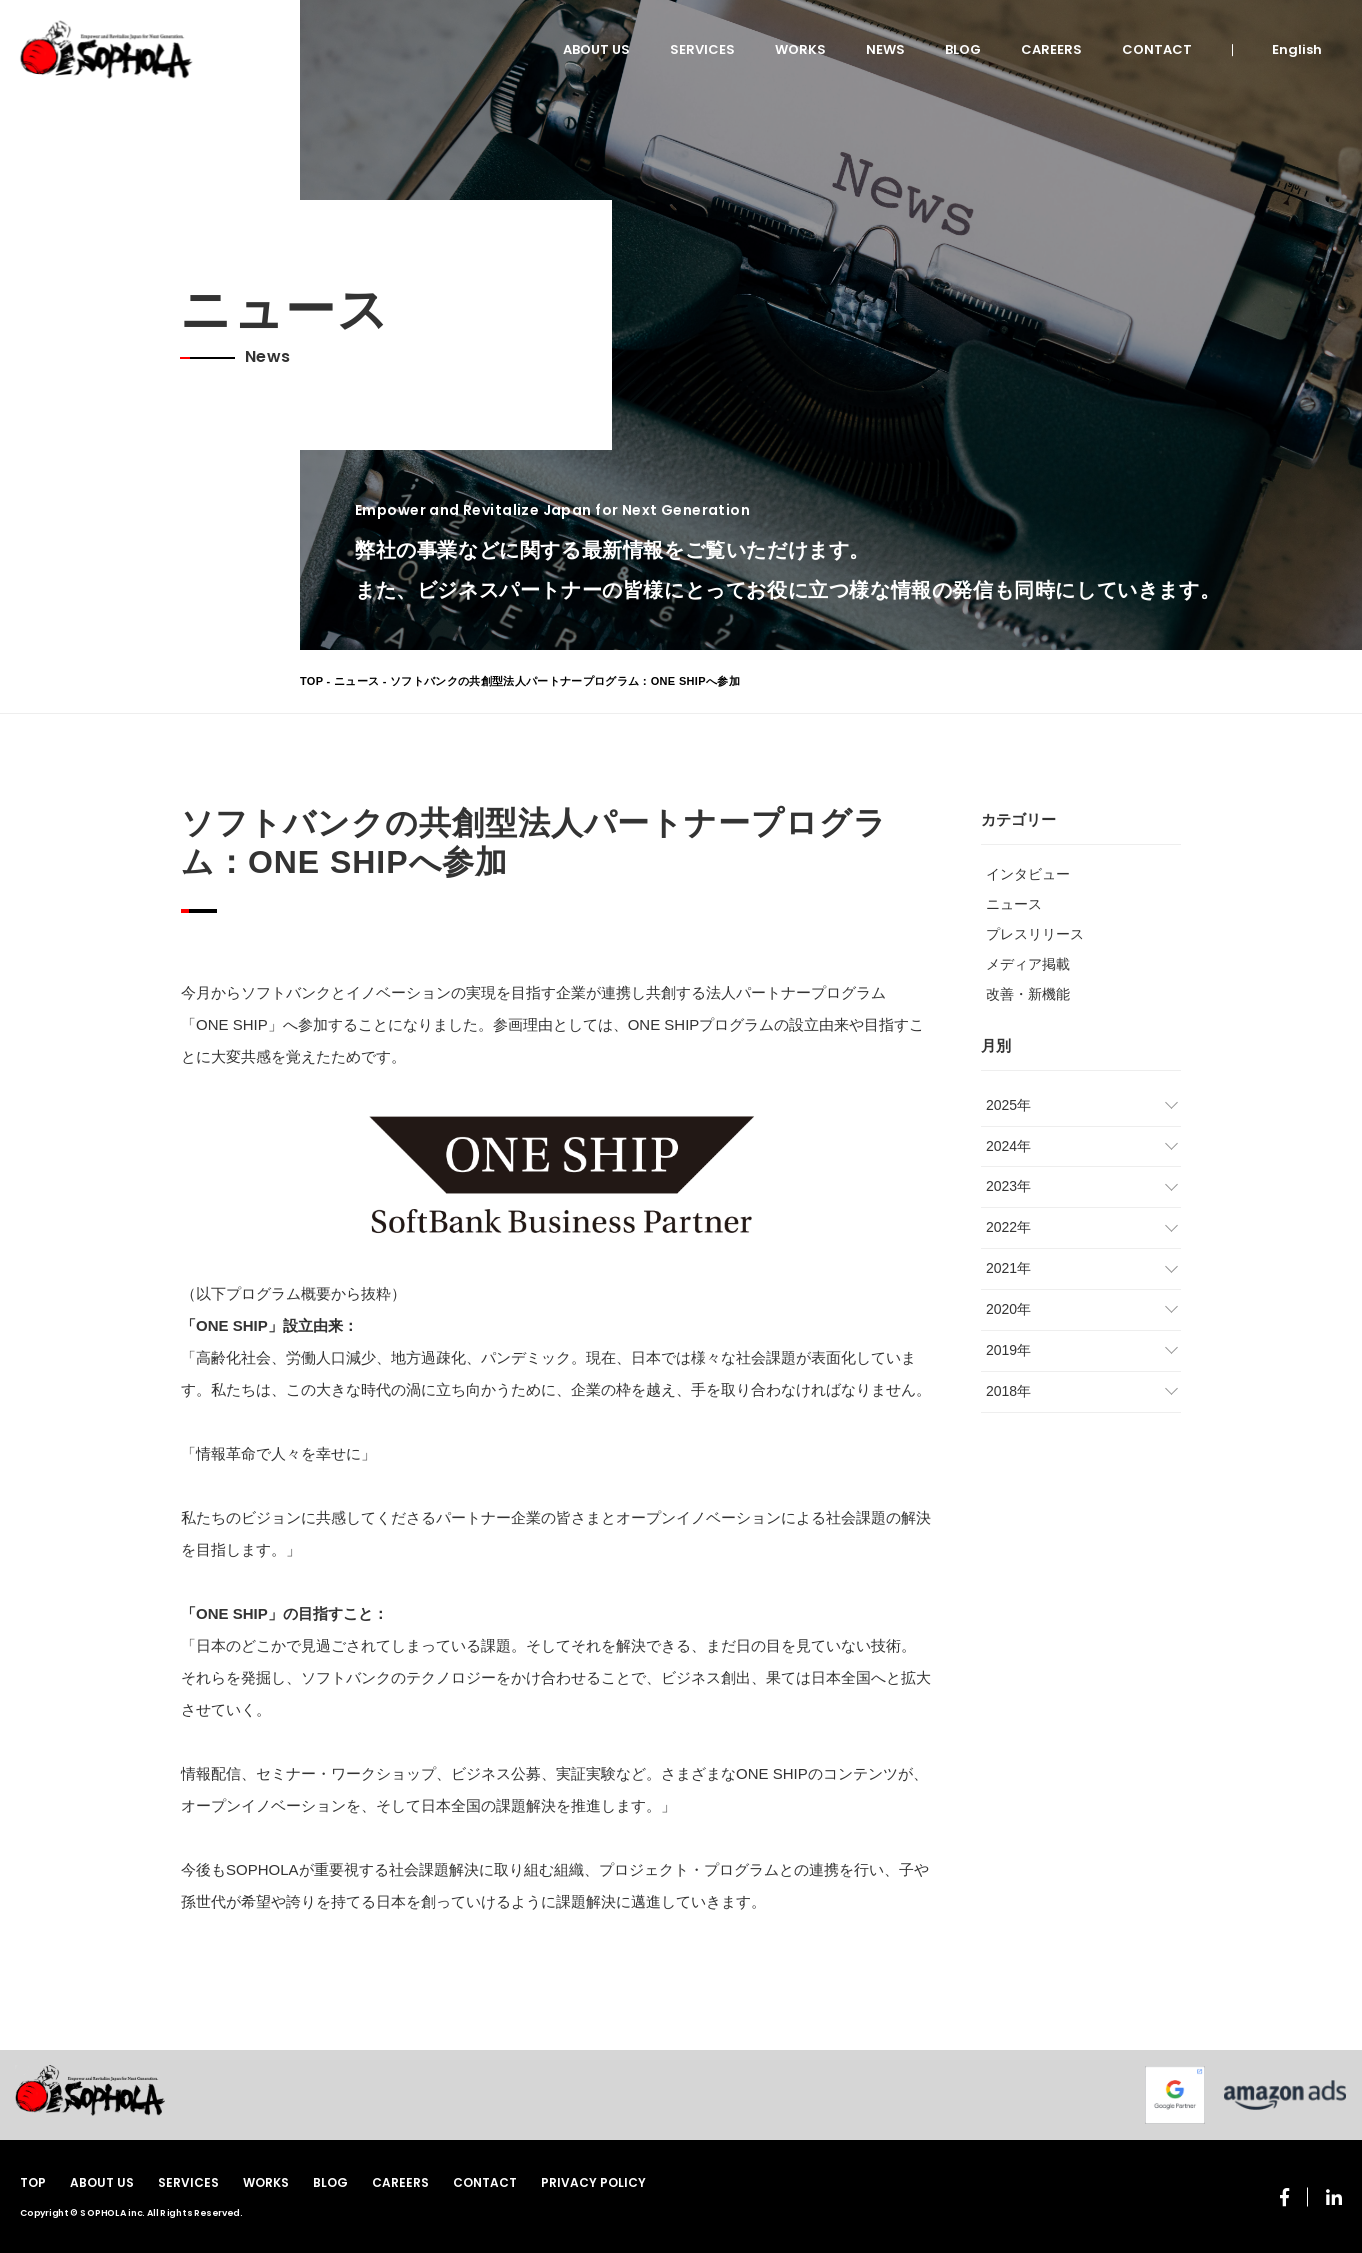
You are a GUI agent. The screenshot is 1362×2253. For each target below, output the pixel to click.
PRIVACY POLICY (593, 2182)
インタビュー (1028, 874)
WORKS (800, 49)
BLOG (963, 49)
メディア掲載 (1028, 964)
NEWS (885, 49)
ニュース (356, 681)
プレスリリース (1035, 934)
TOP (311, 681)
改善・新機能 (1028, 994)
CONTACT (1157, 49)
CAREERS (1051, 49)
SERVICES (702, 49)
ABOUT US (596, 49)
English (1297, 49)
